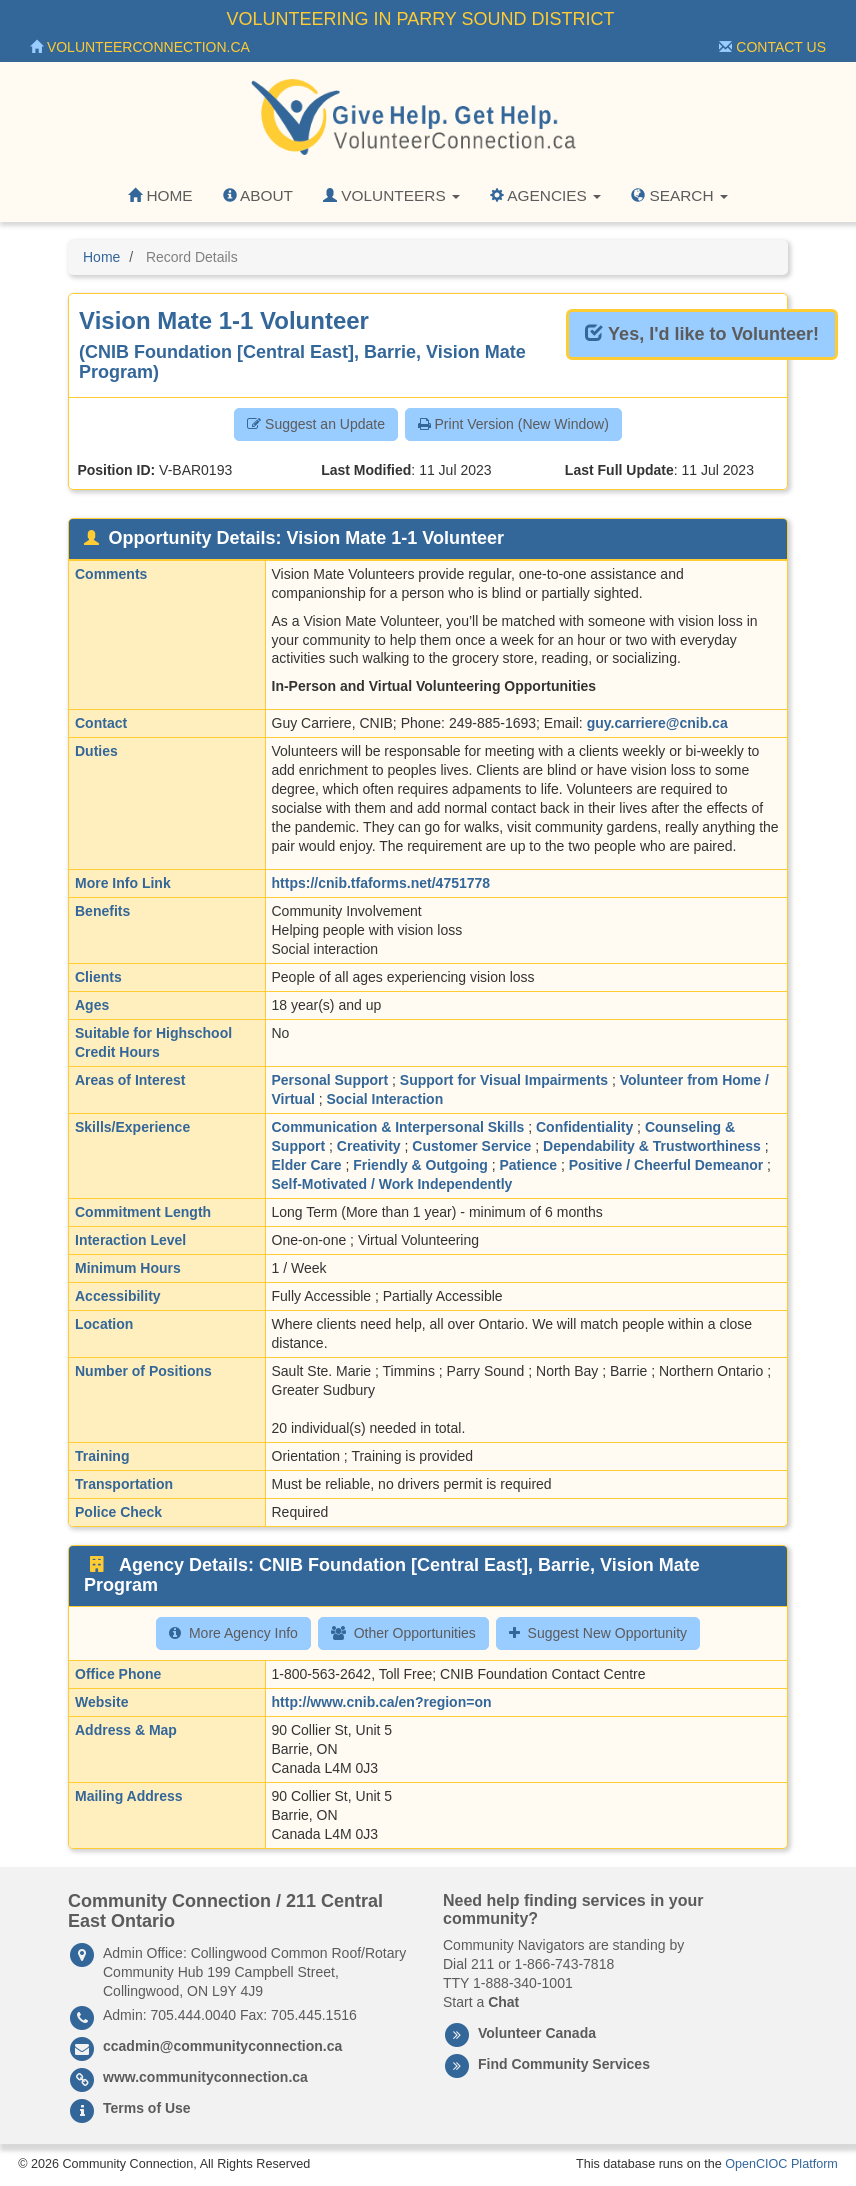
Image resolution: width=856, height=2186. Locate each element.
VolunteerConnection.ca (140, 47)
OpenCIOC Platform (781, 2164)
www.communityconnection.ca (205, 2077)
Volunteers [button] (391, 195)
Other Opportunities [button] (403, 1633)
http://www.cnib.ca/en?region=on (382, 1702)
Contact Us (772, 47)
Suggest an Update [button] (316, 424)
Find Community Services (564, 2064)
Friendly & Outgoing (420, 1165)
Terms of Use (147, 2108)
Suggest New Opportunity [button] (598, 1633)
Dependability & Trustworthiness (652, 1146)
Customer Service (471, 1146)
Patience (528, 1165)
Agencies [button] (545, 195)
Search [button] (679, 195)
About (258, 195)
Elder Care (307, 1165)
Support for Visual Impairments (504, 1080)
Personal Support (330, 1080)
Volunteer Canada (537, 2033)
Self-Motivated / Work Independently (392, 1184)
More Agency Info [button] (233, 1633)
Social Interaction (384, 1099)
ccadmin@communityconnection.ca (222, 2046)
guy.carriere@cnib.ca (657, 723)
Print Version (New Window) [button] (513, 424)
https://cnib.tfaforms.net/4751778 (381, 883)
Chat (503, 2002)
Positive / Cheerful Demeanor (666, 1165)
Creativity (369, 1146)
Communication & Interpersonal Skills (398, 1127)
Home (160, 195)
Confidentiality (584, 1127)
